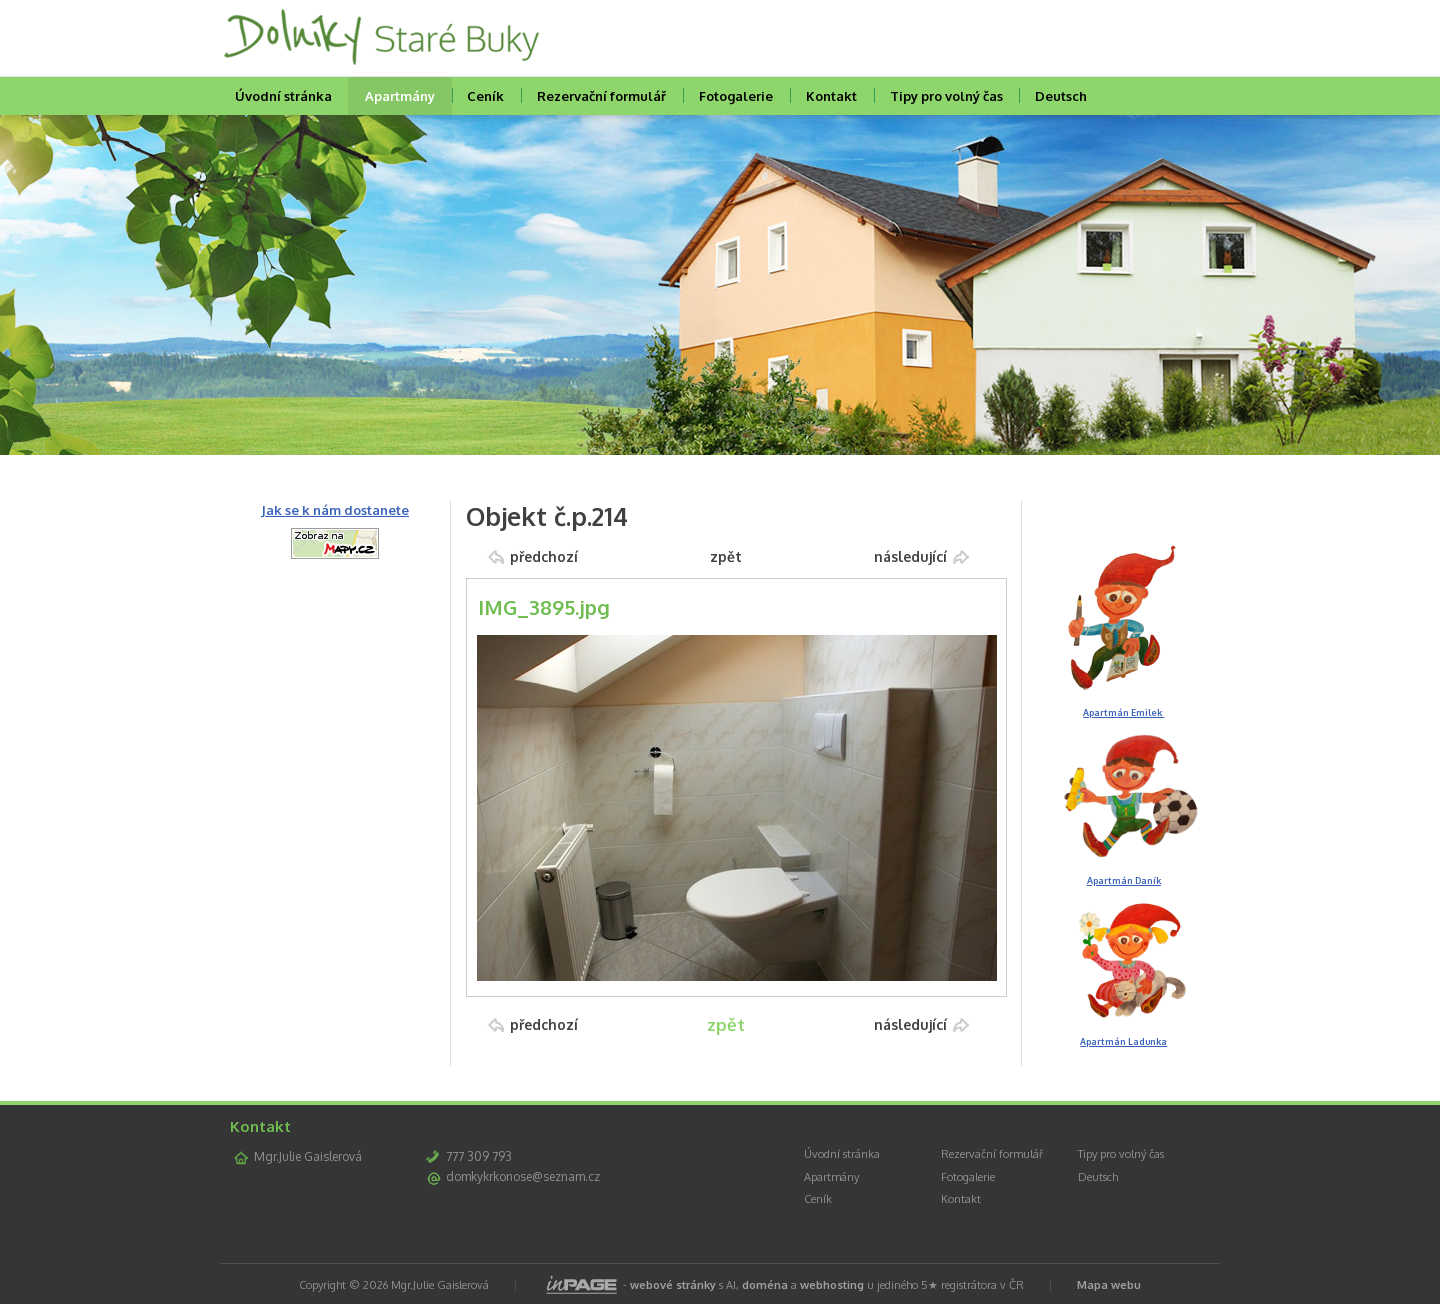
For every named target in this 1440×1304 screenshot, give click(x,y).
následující (910, 556)
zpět (726, 556)
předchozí (544, 556)
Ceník (485, 96)
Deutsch (1061, 96)
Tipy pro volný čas (946, 96)
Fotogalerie (736, 96)
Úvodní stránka (283, 96)
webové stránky (673, 1285)
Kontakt (831, 96)
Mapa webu (1109, 1285)
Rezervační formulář (601, 96)
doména (765, 1285)
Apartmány (400, 96)
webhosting (832, 1285)
